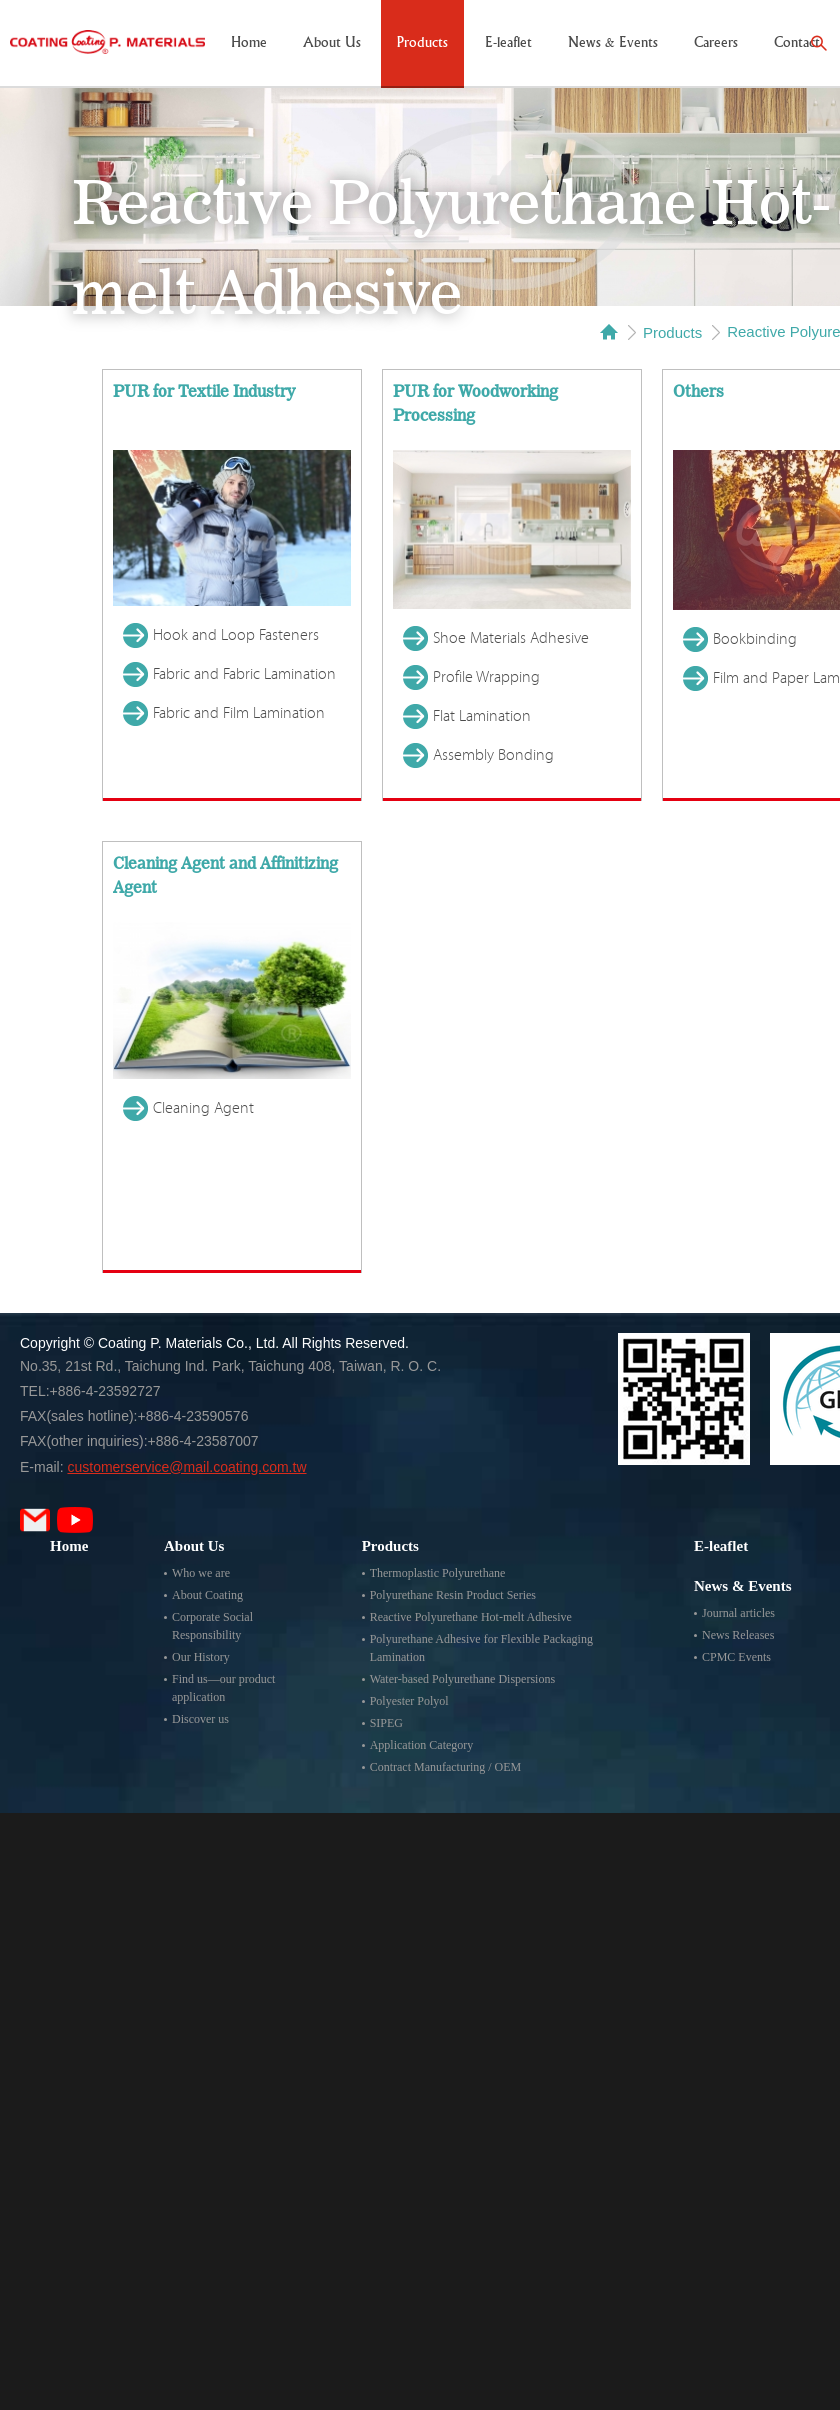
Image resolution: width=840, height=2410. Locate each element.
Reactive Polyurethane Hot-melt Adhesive (471, 1617)
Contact (797, 43)
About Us (332, 43)
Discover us (200, 1719)
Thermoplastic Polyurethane (438, 1573)
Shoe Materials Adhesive (511, 638)
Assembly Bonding (493, 755)
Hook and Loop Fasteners (236, 635)
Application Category (422, 1745)
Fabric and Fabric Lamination (244, 674)
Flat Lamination (482, 716)
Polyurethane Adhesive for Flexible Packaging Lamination (481, 1648)
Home (249, 43)
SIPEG (386, 1723)
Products (422, 43)
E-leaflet (508, 43)
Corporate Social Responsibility (212, 1626)
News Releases (738, 1635)
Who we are (201, 1573)
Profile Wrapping (486, 677)
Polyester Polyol (409, 1701)
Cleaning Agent (203, 1108)
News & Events (613, 43)
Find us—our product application (223, 1688)
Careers (716, 43)
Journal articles (738, 1613)
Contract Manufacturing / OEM (446, 1767)
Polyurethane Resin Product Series (453, 1595)
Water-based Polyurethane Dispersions (462, 1679)
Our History (201, 1657)
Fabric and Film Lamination (239, 713)
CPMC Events (736, 1657)
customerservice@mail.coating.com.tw (186, 1467)
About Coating (207, 1595)
